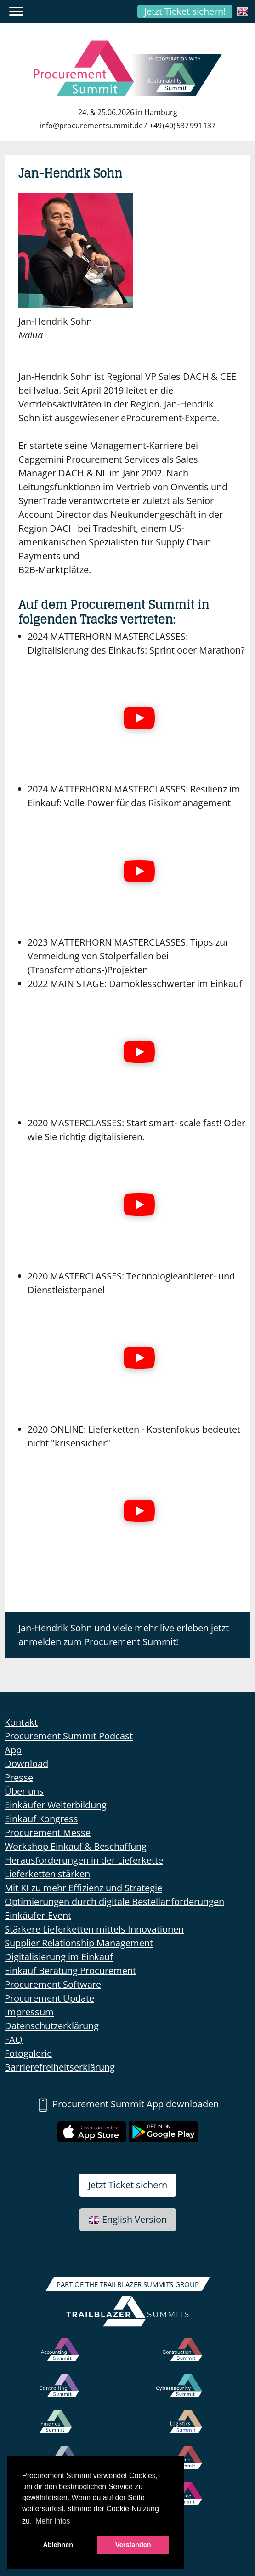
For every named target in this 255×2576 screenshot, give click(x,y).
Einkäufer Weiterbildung (56, 1805)
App (13, 1750)
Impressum (29, 2012)
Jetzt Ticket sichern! (185, 11)
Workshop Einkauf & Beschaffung (76, 1846)
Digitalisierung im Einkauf (59, 1957)
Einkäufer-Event (38, 1915)
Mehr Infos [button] (52, 2521)
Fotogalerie (28, 2053)
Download (26, 1763)
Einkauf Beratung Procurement (70, 1970)
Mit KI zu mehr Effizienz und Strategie (83, 1888)
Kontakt (21, 1722)
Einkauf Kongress (41, 1819)
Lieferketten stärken (47, 1874)
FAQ (14, 2039)
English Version (128, 2219)
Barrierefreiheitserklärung (60, 2067)
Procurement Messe (48, 1832)
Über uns (24, 1791)
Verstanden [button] (133, 2544)
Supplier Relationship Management (79, 1943)
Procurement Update (49, 1998)
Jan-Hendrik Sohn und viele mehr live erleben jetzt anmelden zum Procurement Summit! (123, 1635)
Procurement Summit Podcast (69, 1736)
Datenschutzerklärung (52, 2025)
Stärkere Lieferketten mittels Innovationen (94, 1929)
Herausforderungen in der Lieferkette (84, 1860)
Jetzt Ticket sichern (127, 2185)
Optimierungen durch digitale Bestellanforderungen (114, 1901)
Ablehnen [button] (58, 2544)
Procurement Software (53, 1984)
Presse (19, 1777)
